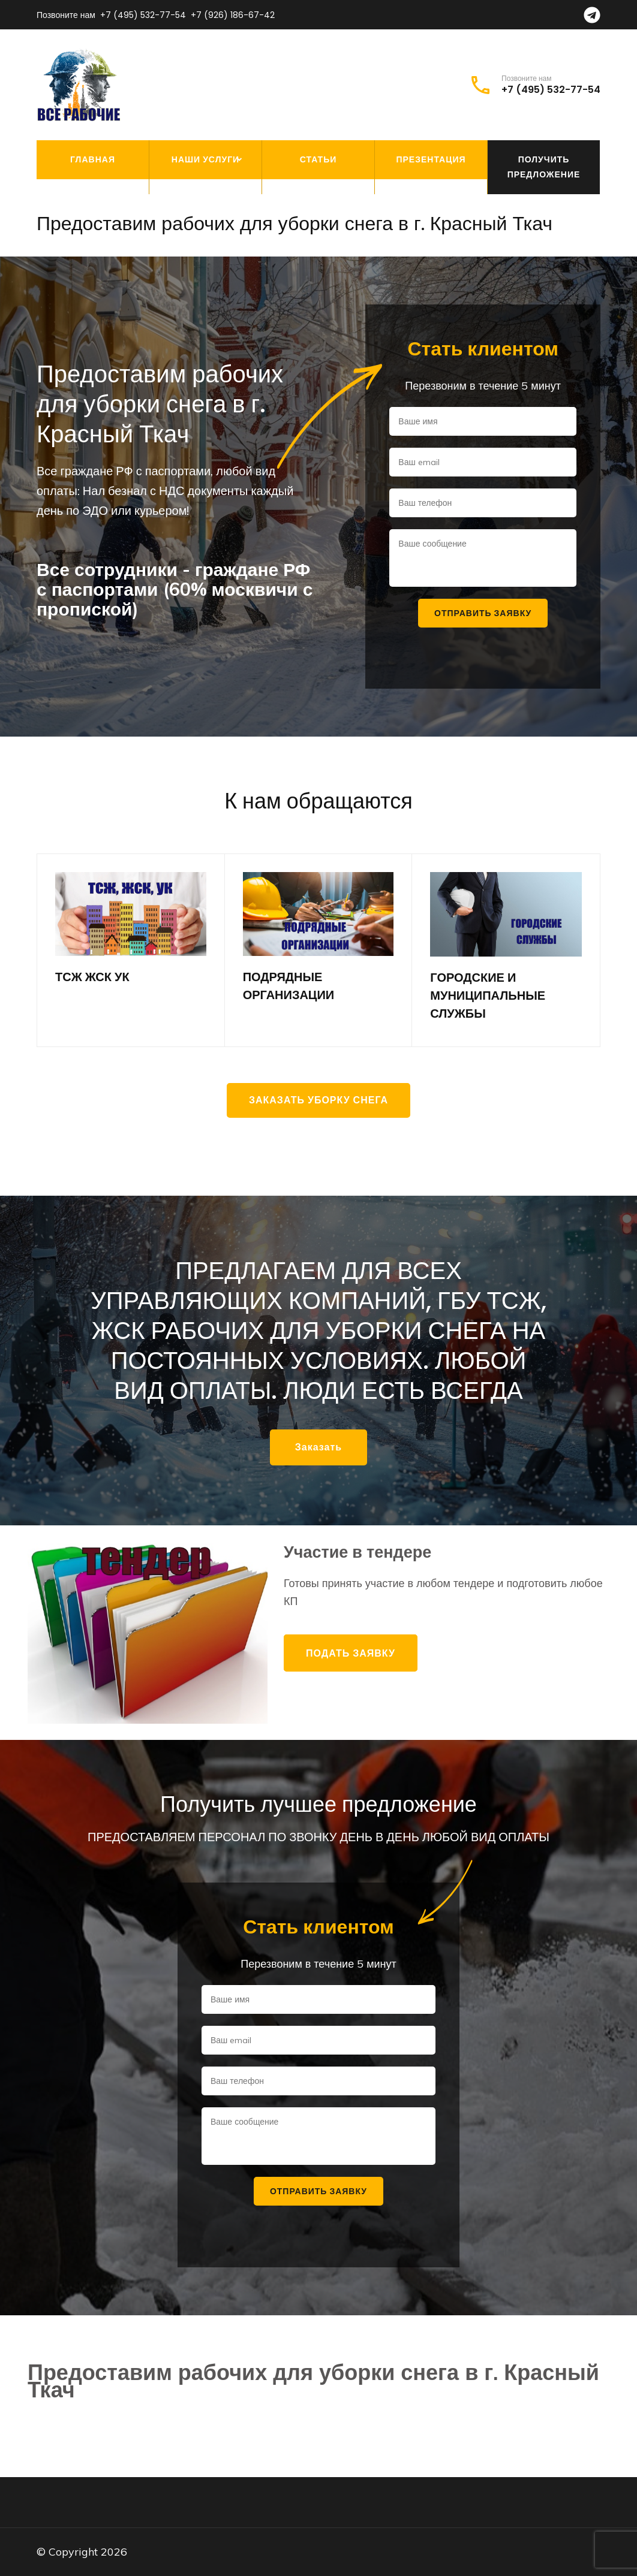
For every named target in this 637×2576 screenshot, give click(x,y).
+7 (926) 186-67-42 (233, 15)
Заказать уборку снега (318, 1100)
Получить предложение (544, 166)
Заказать (318, 1447)
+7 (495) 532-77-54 (143, 15)
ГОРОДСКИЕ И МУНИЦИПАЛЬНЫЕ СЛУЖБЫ (487, 995)
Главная (92, 159)
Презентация (430, 159)
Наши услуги (205, 159)
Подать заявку (350, 1653)
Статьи (318, 159)
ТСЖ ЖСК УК (92, 977)
